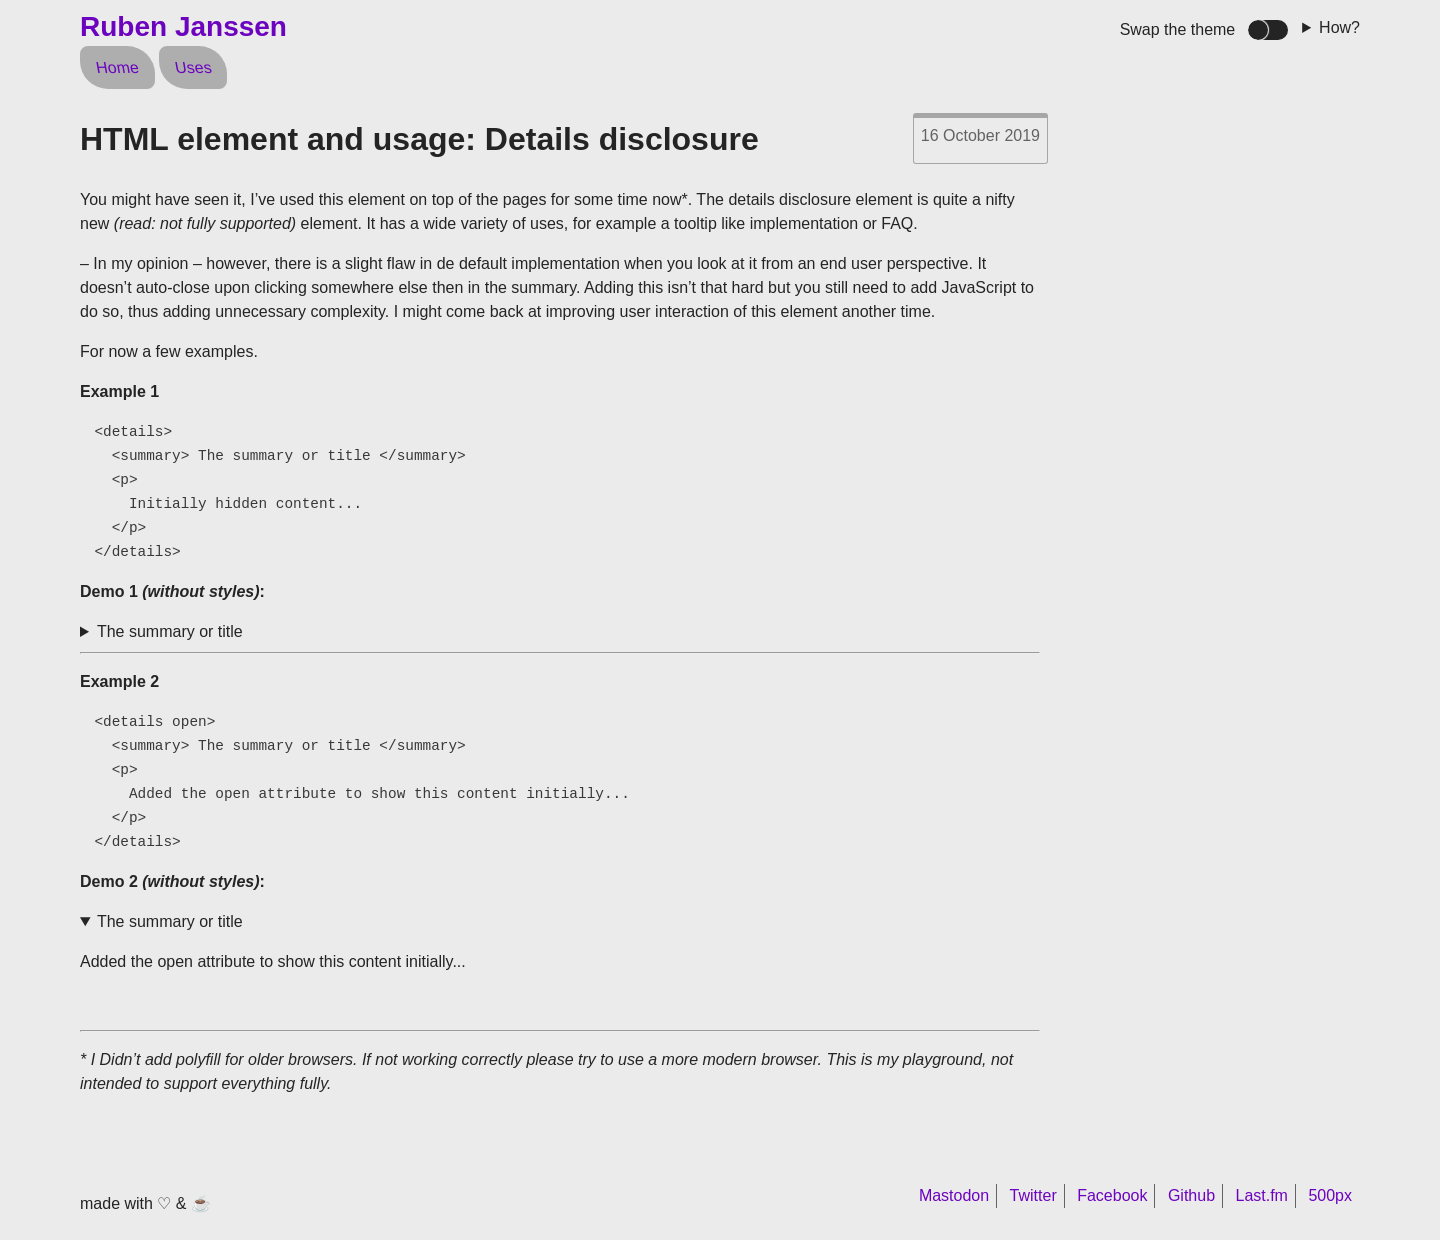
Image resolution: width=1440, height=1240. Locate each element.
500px (1330, 1195)
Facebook (1112, 1195)
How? (1339, 27)
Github (1191, 1195)
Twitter (1033, 1195)
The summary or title (170, 631)
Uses (192, 67)
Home (117, 67)
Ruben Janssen (183, 27)
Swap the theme (1178, 29)
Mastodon (954, 1195)
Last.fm (1261, 1195)
